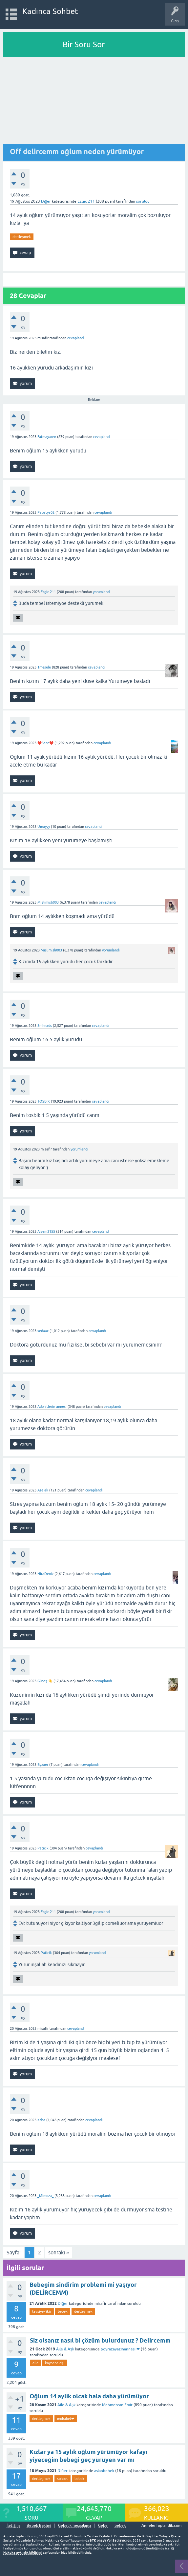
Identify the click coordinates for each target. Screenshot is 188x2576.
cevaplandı (76, 338)
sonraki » (58, 2252)
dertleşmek (21, 237)
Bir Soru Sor (84, 44)
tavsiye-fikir (41, 2311)
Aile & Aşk (65, 2349)
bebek (63, 2311)
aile (35, 2363)
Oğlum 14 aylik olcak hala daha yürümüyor (89, 2396)
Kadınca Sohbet (50, 11)
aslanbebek (104, 2470)
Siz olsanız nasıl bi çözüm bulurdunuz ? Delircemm (100, 2340)
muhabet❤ (65, 2419)
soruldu (143, 201)
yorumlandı (102, 592)
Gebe (103, 2526)
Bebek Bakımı (39, 2526)
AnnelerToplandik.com (161, 2525)
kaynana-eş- (54, 2363)
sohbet (62, 2479)
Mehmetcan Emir (117, 2405)
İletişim (13, 2526)
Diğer (46, 201)
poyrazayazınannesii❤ (120, 2349)
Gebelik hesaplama (74, 2526)
